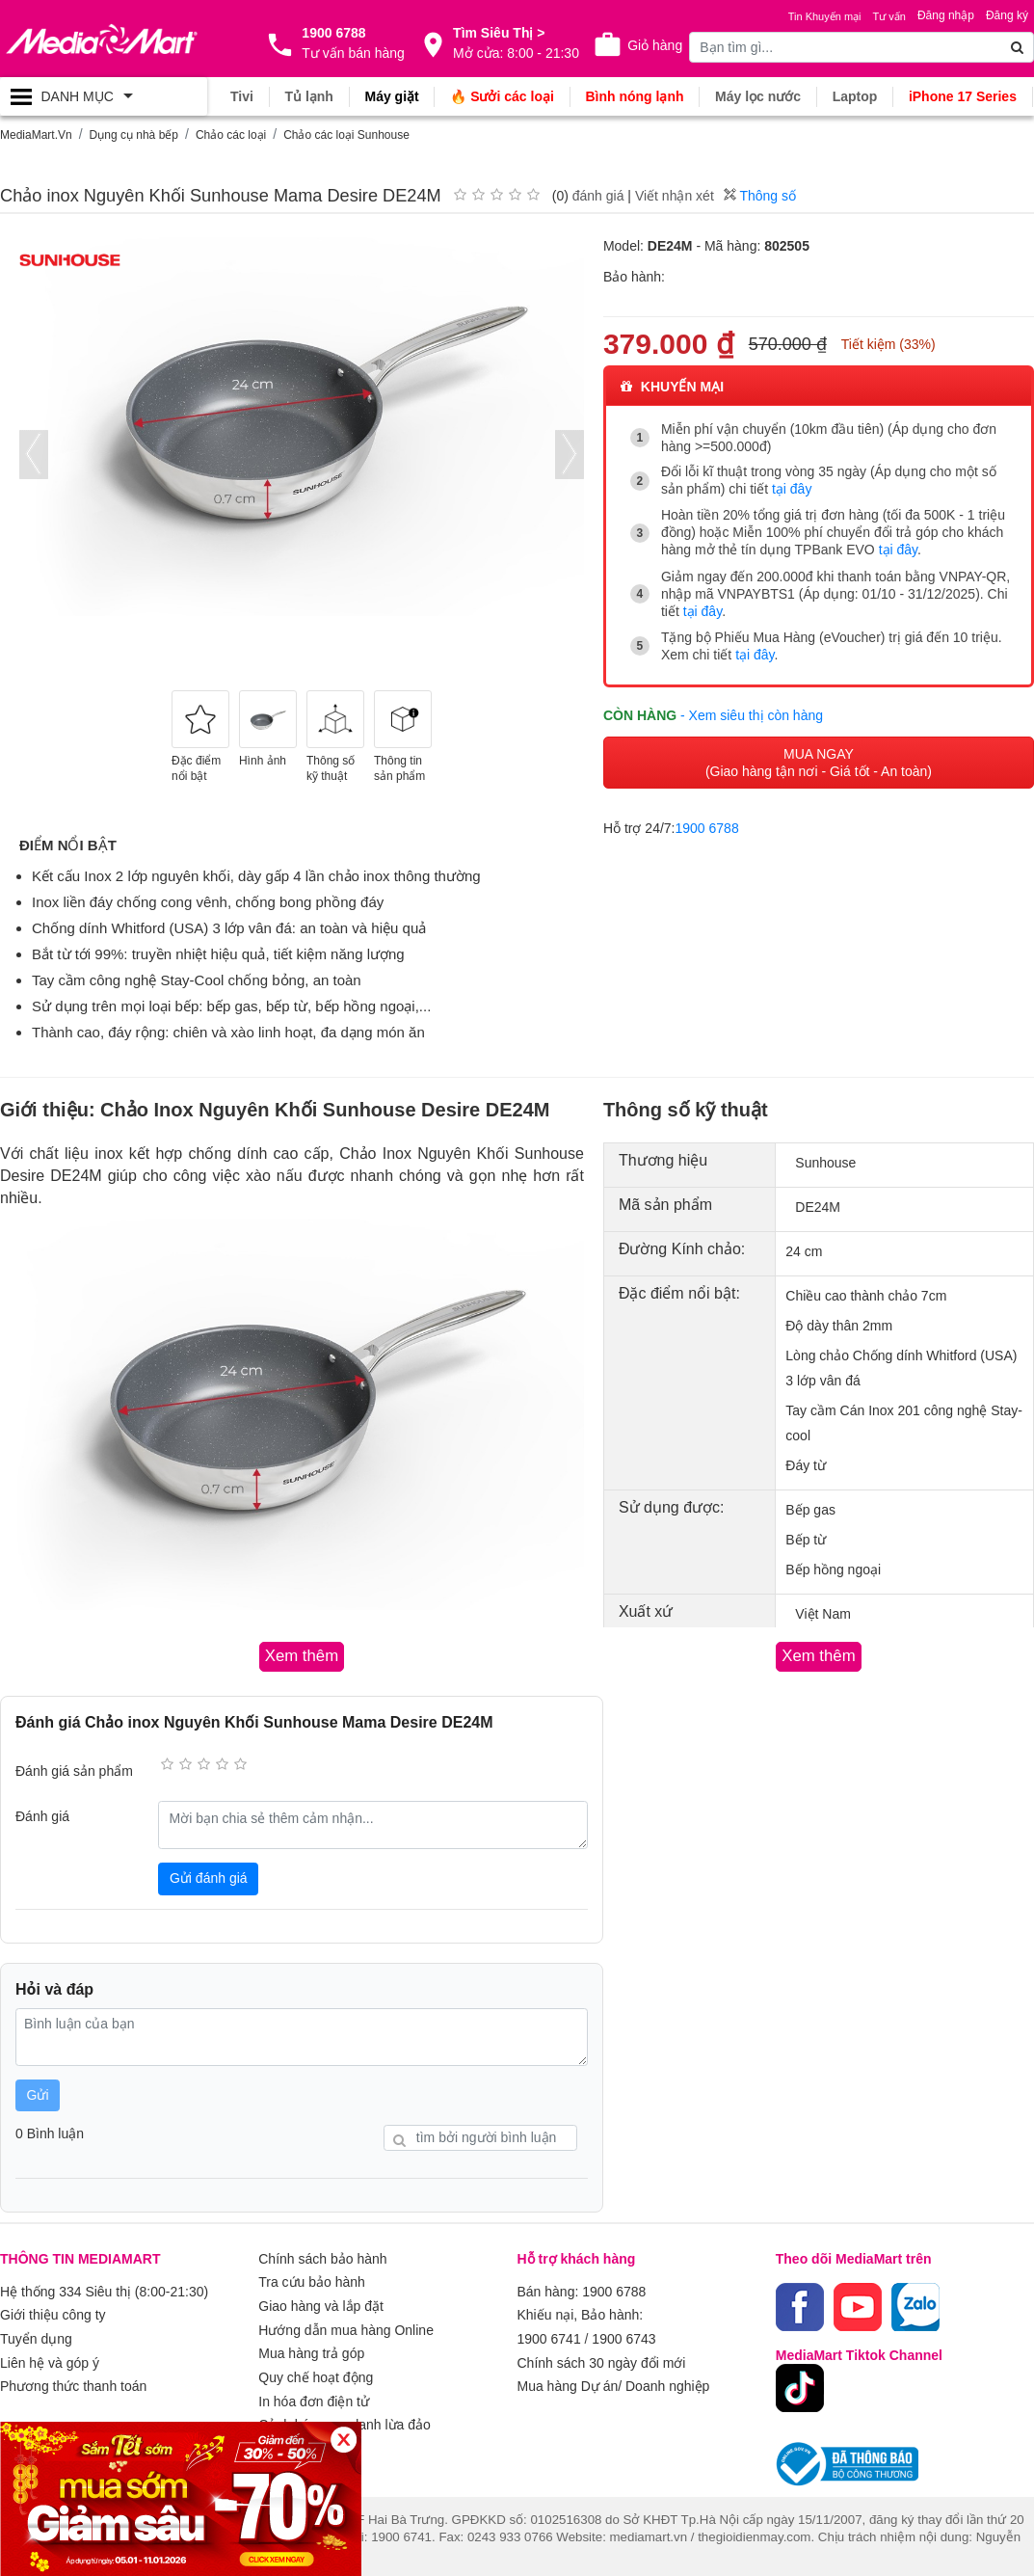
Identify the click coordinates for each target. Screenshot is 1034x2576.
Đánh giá (42, 1815)
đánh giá (598, 194)
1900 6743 (623, 2336)
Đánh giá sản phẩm (74, 1770)
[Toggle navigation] (103, 96)
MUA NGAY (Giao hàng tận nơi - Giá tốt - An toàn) (818, 759)
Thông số (760, 194)
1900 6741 (549, 2336)
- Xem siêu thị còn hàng (751, 712)
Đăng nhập (945, 15)
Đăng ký (1007, 15)
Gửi (38, 2094)
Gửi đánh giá (209, 1877)
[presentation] (33, 453)
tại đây (791, 488)
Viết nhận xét (674, 194)
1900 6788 (707, 825)
